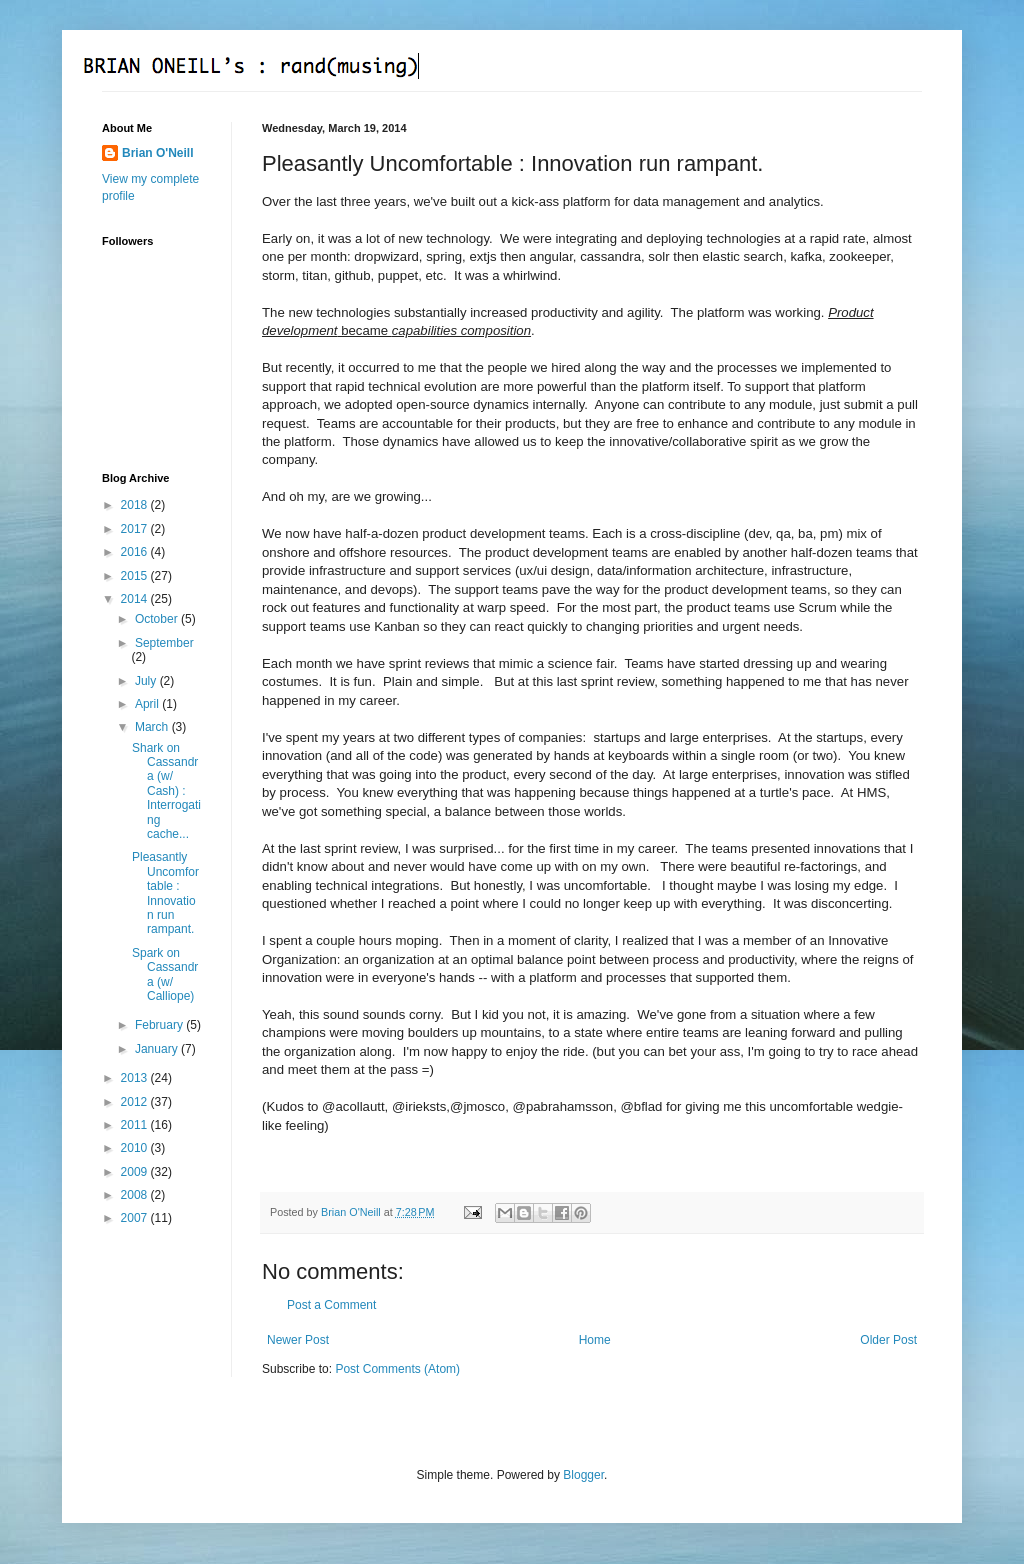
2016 (136, 552)
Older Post (888, 1340)
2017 (136, 529)
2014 (136, 599)
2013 (136, 1078)
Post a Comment (331, 1305)
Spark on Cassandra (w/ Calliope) (165, 974)
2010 (136, 1148)
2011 (136, 1125)
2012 (136, 1102)
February (160, 1025)
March (153, 727)
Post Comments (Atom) (397, 1369)
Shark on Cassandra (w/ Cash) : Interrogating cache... (166, 791)
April (148, 704)
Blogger (583, 1475)
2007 (136, 1218)
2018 (136, 505)
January (158, 1049)
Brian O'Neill (158, 153)
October (158, 619)
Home (595, 1340)
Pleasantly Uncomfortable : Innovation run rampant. (165, 893)
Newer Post (298, 1340)
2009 (136, 1172)
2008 (136, 1195)
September (164, 643)
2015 (136, 576)
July (147, 681)
